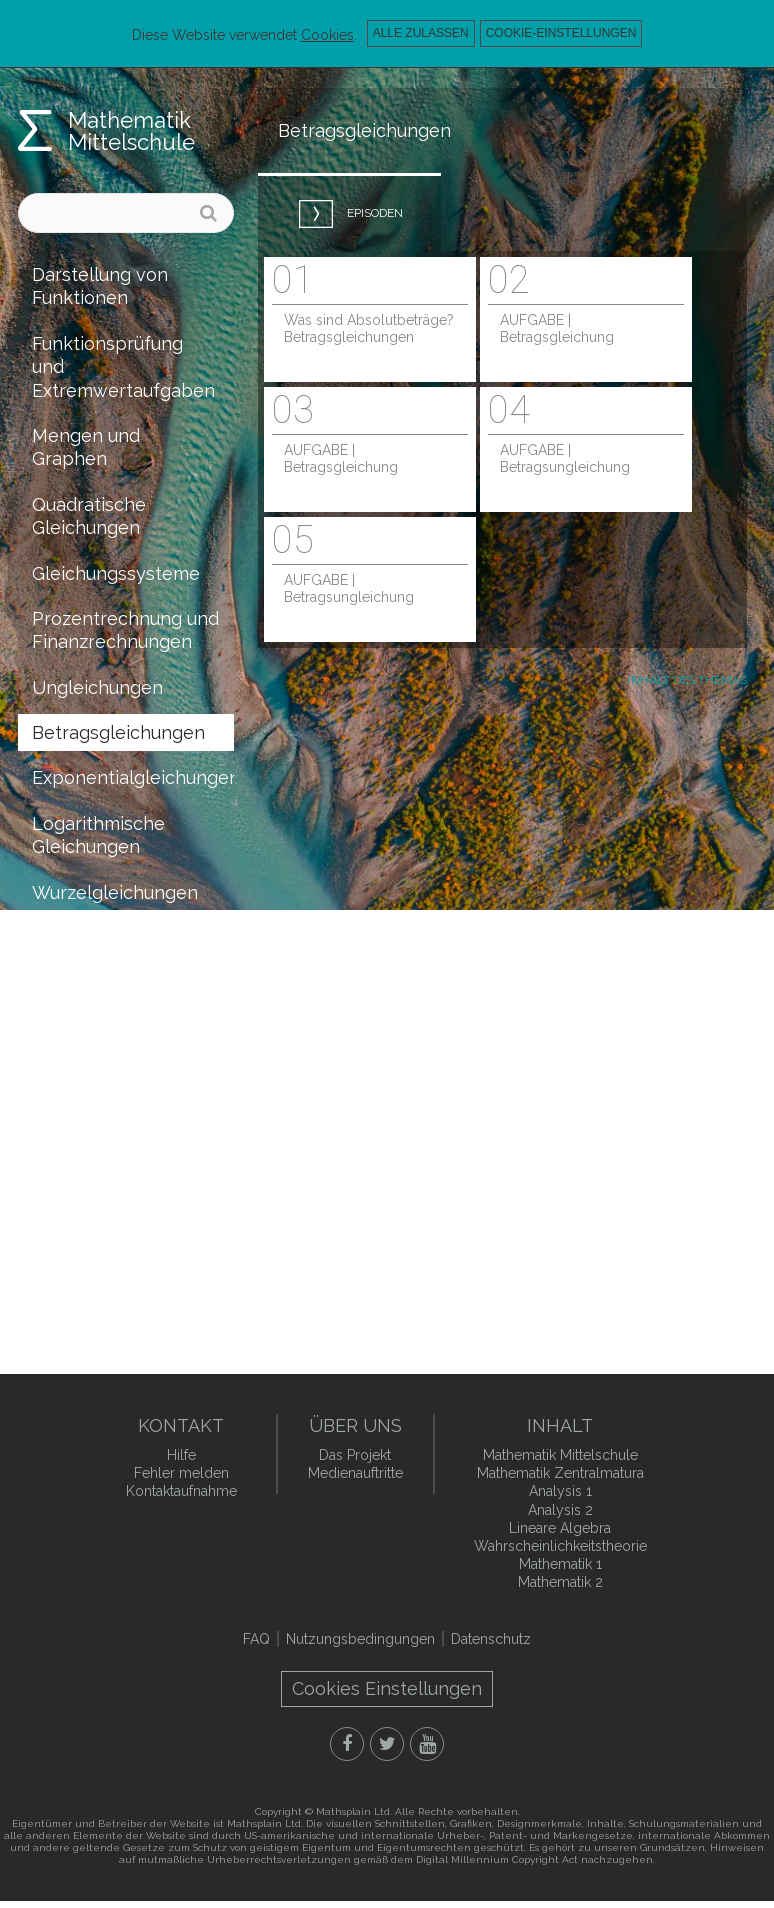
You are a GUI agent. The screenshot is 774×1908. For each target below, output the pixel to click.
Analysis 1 (560, 1491)
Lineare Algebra (560, 1528)
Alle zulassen (421, 33)
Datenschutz (491, 1639)
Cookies (327, 35)
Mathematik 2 (560, 1582)
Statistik (66, 1256)
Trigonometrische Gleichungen (107, 949)
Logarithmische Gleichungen (98, 835)
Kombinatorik (89, 1165)
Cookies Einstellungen (387, 1688)
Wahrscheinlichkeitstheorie (133, 1211)
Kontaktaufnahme (181, 1491)
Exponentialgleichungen (133, 777)
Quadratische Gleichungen (89, 516)
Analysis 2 (560, 1510)
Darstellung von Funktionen (100, 286)
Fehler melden (181, 1473)
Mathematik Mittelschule (131, 131)
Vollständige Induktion (85, 1063)
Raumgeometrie (100, 1006)
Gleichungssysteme (116, 573)
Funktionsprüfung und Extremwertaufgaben (123, 367)
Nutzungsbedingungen (360, 1639)
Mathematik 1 (560, 1564)
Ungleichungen (97, 687)
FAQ (256, 1639)
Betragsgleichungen (118, 732)
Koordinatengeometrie (129, 1120)
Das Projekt (355, 1455)
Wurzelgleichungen (115, 892)
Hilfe (181, 1455)
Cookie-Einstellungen (561, 33)
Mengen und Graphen (86, 447)
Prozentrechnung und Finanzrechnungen (125, 630)
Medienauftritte (355, 1473)
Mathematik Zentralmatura (560, 1473)
